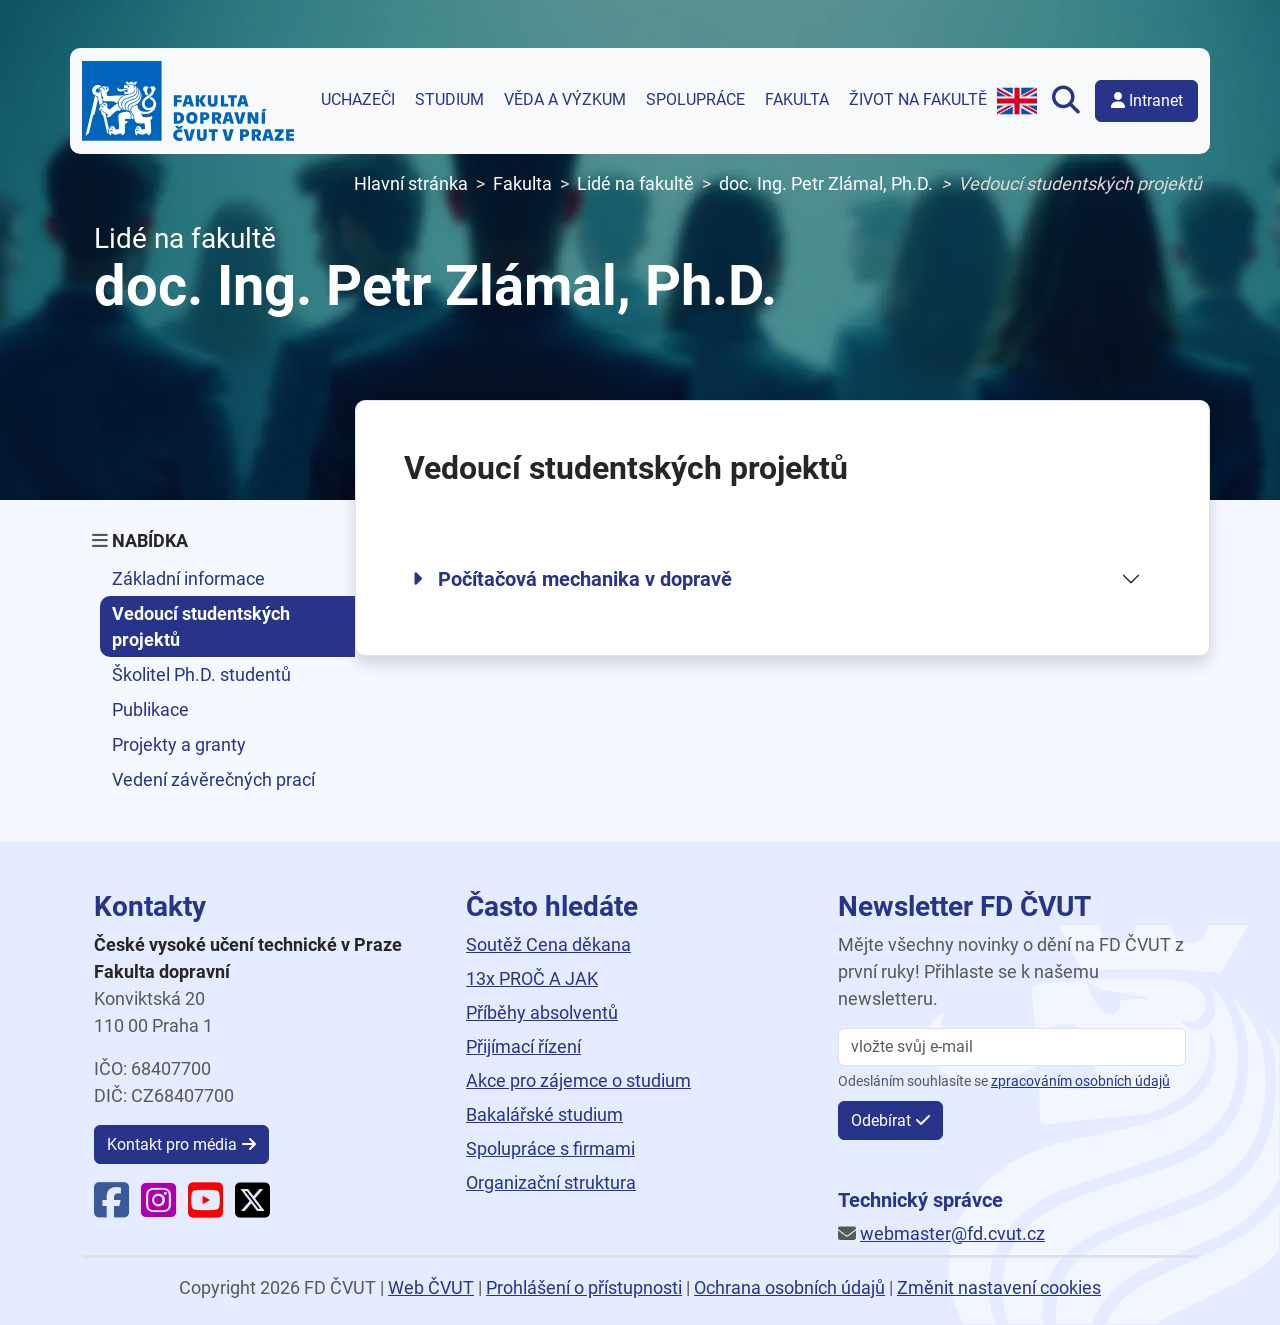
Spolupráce (695, 100)
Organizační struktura (551, 1182)
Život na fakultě (918, 100)
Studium (449, 100)
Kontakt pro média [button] (172, 1144)
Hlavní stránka (411, 183)
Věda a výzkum (565, 100)
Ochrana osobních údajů (789, 1287)
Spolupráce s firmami (550, 1148)
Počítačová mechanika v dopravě (572, 579)
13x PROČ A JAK (532, 978)
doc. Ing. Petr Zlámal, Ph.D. (826, 183)
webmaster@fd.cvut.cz (952, 1233)
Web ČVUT (431, 1287)
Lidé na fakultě (635, 183)
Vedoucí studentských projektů (201, 626)
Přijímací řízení (523, 1046)
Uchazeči (358, 100)
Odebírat (881, 1120)
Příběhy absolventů (542, 1012)
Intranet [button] (1147, 100)
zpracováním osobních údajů (1080, 1081)
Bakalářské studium (544, 1114)
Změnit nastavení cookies (999, 1287)
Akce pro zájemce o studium (578, 1080)
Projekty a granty (179, 744)
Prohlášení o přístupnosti (584, 1287)
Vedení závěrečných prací (213, 779)
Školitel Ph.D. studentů (201, 674)
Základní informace (188, 578)
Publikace (150, 709)
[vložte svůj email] (1012, 1047)
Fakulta (797, 100)
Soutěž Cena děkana (548, 944)
